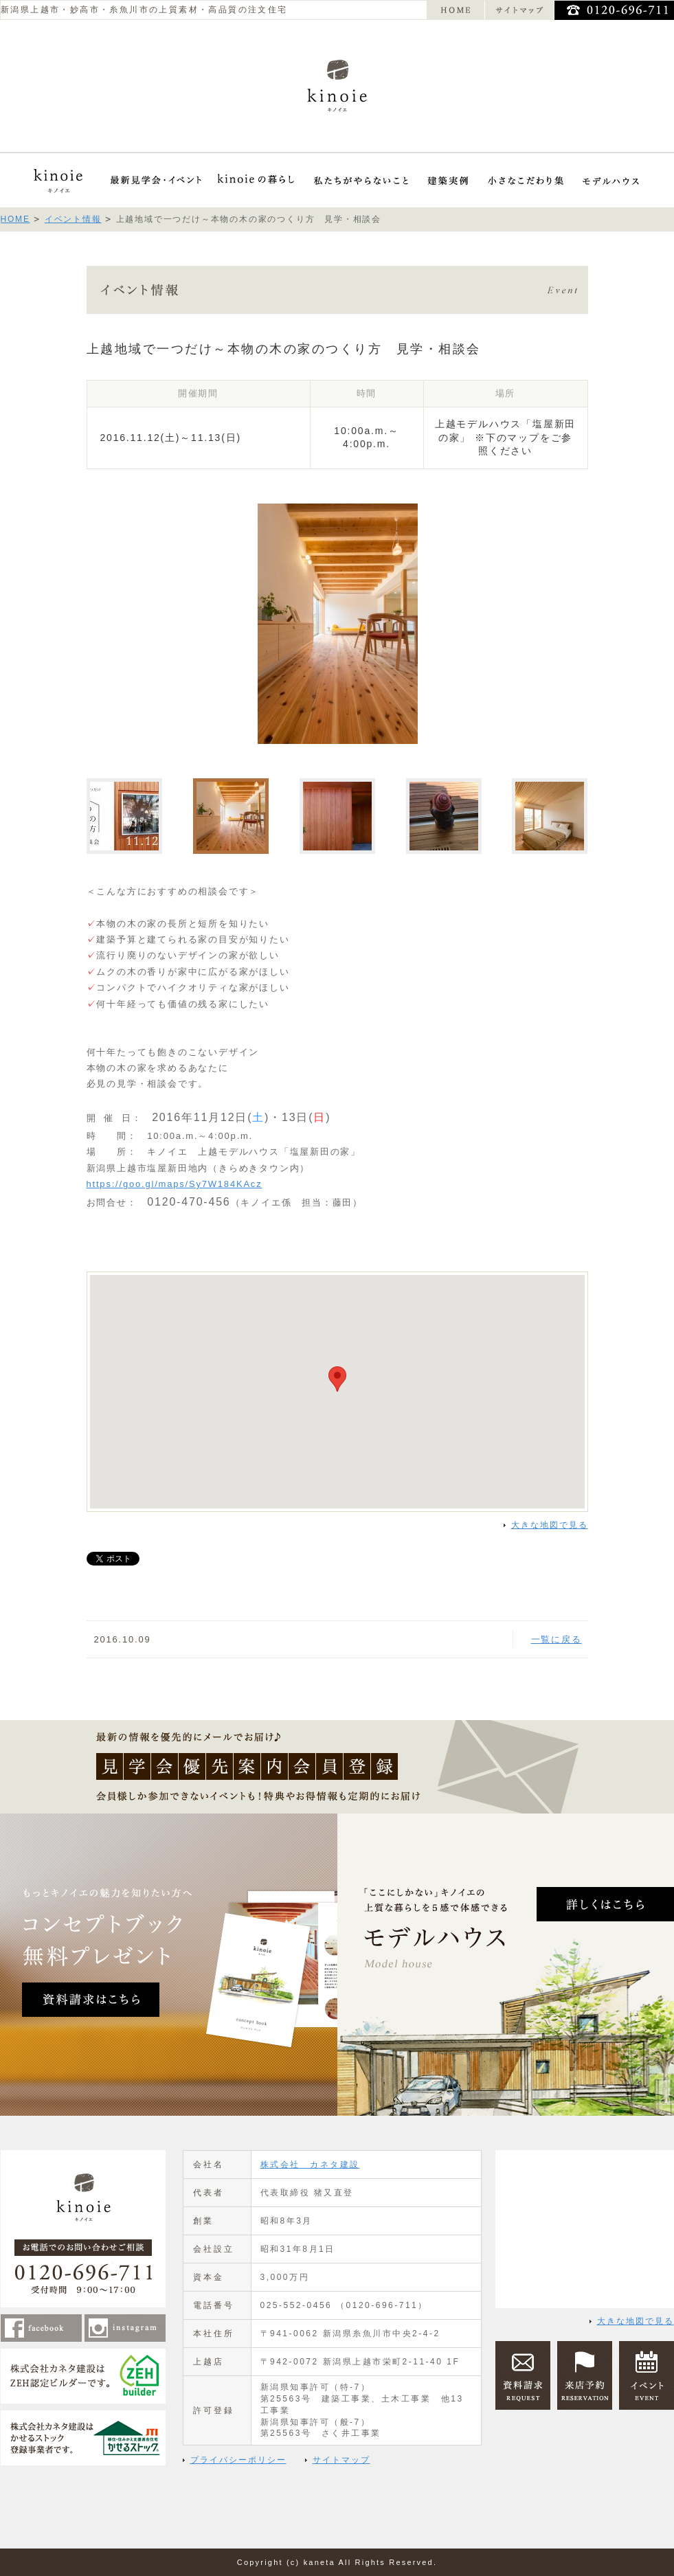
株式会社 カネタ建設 (310, 2164)
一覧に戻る (556, 1639)
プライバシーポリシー (238, 2460)
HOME (15, 219)
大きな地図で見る (549, 1525)
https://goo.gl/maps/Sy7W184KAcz (174, 1184)
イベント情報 (73, 219)
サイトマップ (341, 2460)
